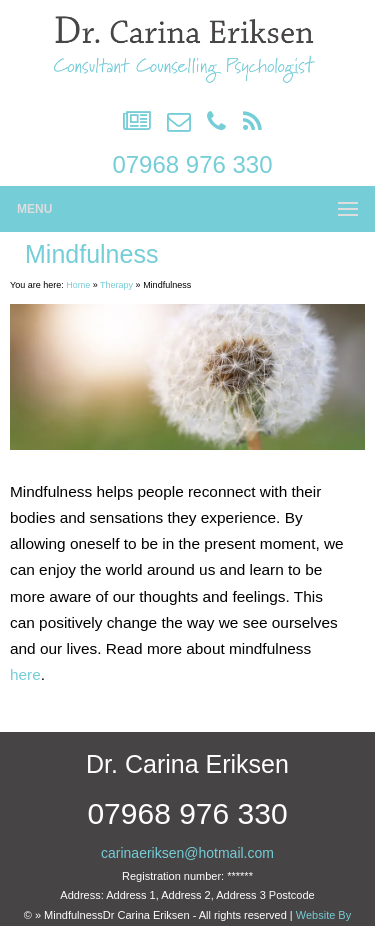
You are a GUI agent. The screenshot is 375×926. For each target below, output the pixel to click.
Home (78, 285)
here (25, 674)
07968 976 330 (192, 164)
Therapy (116, 285)
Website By (323, 915)
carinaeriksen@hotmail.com (187, 853)
